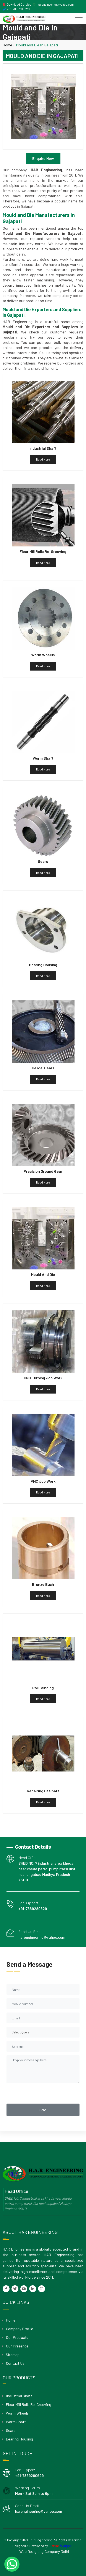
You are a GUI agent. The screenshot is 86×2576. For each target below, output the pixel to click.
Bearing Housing (19, 2439)
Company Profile (19, 2328)
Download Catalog (19, 4)
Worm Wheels (17, 2413)
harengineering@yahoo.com (55, 4)
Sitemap (12, 2354)
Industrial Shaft (19, 2395)
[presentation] (39, 2093)
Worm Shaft (16, 2421)
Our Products (17, 2337)
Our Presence (17, 2346)
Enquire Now (43, 158)
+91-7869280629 (18, 9)
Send (43, 2110)
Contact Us (15, 2363)
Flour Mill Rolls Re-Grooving (28, 2404)
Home (7, 45)
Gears (10, 2430)
